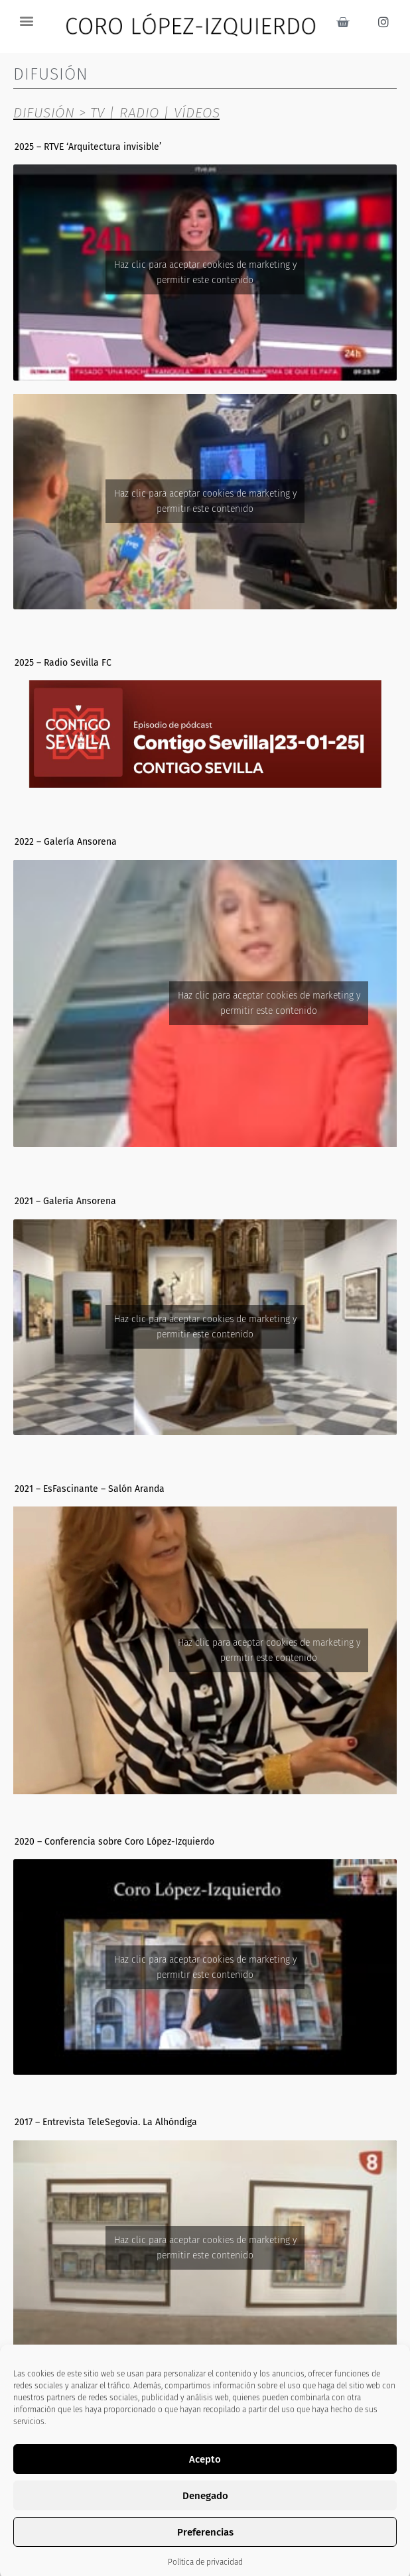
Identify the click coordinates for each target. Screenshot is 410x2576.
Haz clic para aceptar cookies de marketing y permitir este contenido (205, 272)
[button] (26, 20)
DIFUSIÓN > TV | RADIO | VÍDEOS (116, 112)
